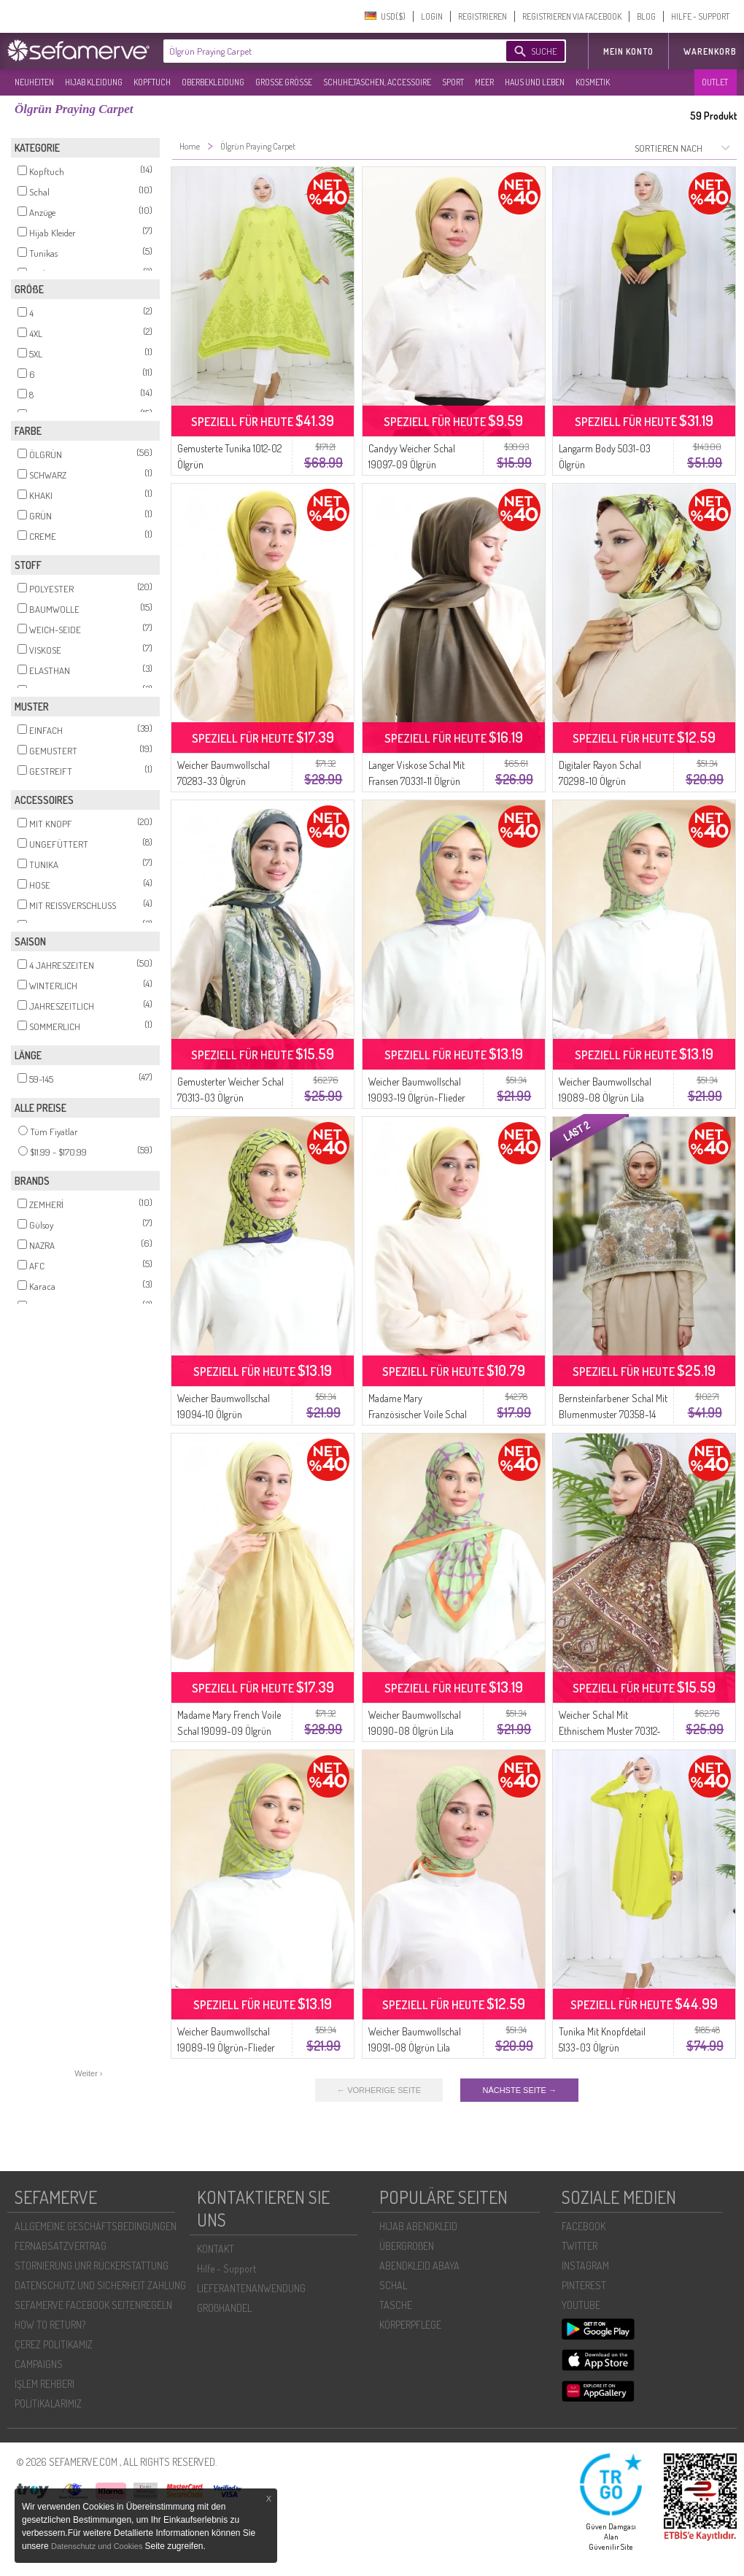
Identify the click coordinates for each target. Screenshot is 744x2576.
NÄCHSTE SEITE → (519, 2090)
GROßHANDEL (224, 2308)
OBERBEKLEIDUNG (213, 82)
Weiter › (88, 2073)
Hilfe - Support (226, 2268)
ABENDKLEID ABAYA (419, 2265)
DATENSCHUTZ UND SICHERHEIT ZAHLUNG (100, 2285)
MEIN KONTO (628, 51)
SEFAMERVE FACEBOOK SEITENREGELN (93, 2305)
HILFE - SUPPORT (700, 16)
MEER (484, 82)
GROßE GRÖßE (283, 82)
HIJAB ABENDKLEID (418, 2226)
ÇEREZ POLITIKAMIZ (54, 2344)
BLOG (646, 16)
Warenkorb (710, 51)
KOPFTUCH (152, 82)
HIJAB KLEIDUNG (94, 82)
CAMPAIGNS (39, 2364)
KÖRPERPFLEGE (410, 2324)
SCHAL (393, 2285)
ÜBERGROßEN (406, 2246)
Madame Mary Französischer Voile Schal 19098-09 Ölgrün (417, 1414)
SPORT (453, 82)
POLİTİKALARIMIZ (48, 2403)
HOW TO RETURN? (50, 2324)
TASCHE (395, 2305)
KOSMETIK (593, 82)
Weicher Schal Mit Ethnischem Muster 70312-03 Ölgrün (610, 1731)
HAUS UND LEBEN (535, 82)
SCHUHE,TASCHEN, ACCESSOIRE (377, 82)
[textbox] (322, 51)
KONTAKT (215, 2249)
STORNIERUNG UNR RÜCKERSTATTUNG (91, 2265)
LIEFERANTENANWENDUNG (251, 2288)
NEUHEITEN (34, 82)
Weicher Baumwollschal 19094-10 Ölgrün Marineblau (223, 1414)
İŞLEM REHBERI (44, 2384)
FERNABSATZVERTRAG (60, 2246)
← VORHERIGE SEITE (379, 2090)
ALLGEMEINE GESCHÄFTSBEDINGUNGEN (96, 2226)
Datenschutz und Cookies (97, 2546)
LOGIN (432, 16)
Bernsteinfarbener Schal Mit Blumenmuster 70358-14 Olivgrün (613, 1414)
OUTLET (715, 82)
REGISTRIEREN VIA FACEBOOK (571, 16)
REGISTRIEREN (482, 16)
